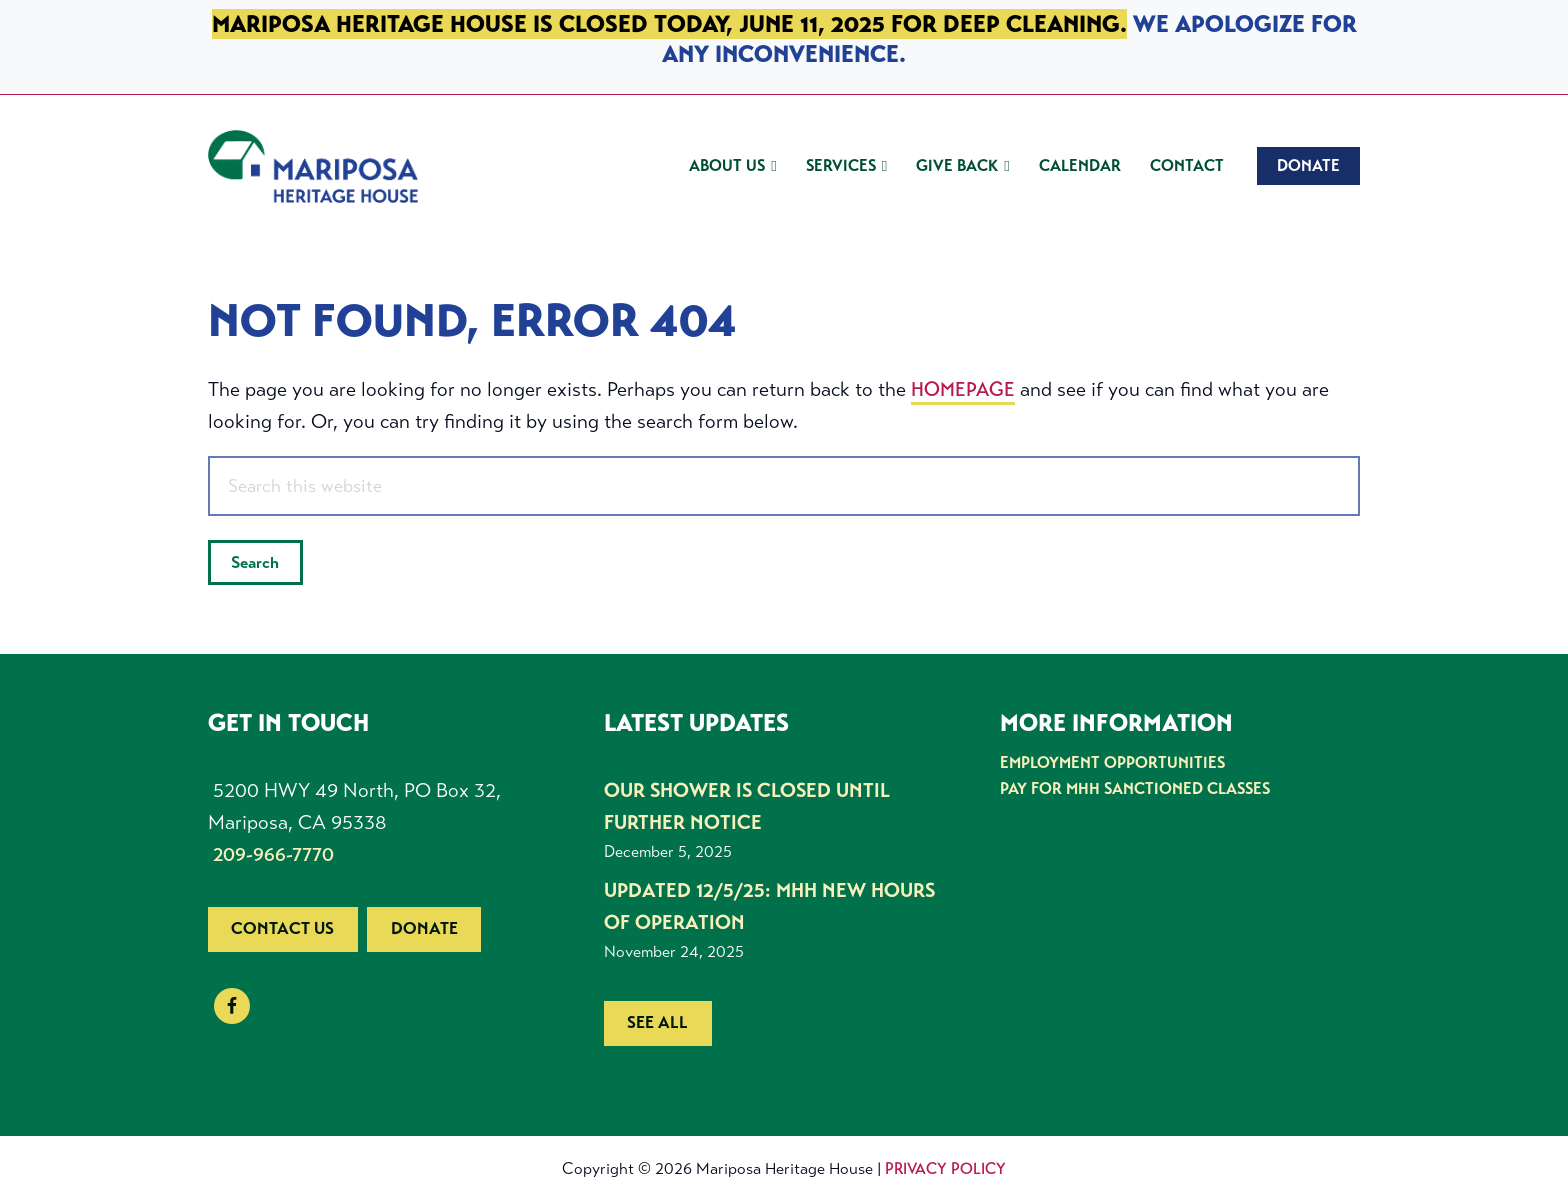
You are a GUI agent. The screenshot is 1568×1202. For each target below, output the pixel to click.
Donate (424, 928)
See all (657, 1022)
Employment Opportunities (1112, 762)
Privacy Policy (945, 1168)
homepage (963, 389)
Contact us (282, 928)
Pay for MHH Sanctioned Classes (1135, 788)
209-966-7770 (273, 854)
